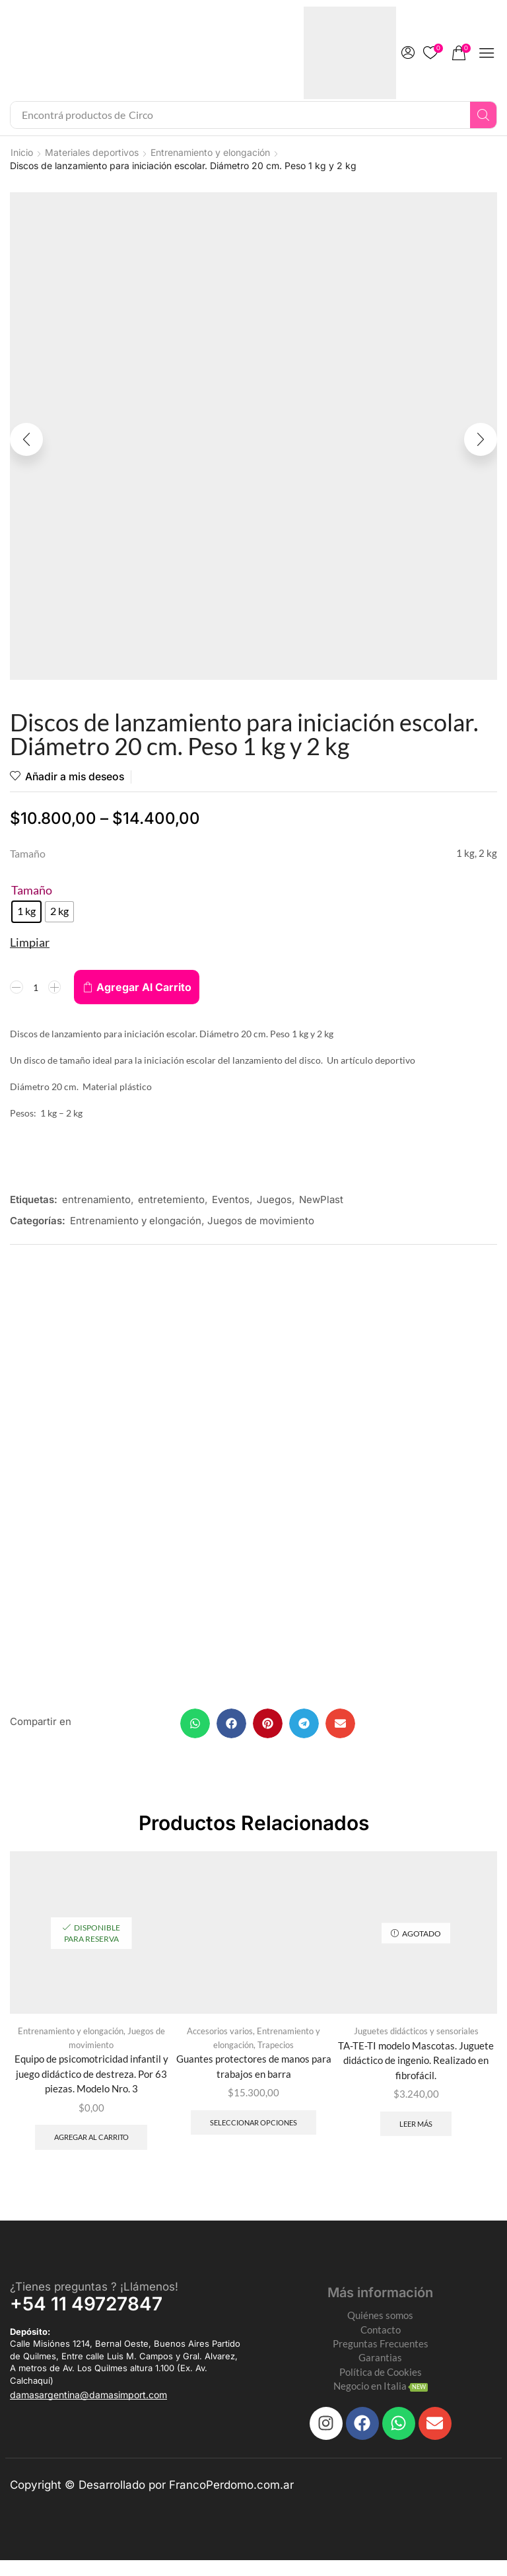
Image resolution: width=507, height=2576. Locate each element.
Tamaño (31, 891)
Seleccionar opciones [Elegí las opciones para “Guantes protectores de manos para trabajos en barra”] (253, 2131)
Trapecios (275, 2050)
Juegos (274, 1201)
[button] (408, 52)
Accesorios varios (220, 2037)
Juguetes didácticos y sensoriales (416, 2037)
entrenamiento (96, 1201)
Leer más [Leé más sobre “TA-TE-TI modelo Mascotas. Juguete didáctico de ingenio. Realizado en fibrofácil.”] (416, 2132)
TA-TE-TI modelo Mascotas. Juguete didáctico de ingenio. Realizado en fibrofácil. (416, 2067)
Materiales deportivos (92, 152)
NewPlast (321, 1201)
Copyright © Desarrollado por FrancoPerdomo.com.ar (152, 2500)
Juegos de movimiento (260, 1222)
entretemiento (171, 1201)
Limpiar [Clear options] (30, 943)
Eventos (231, 1201)
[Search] (483, 115)
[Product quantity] (36, 988)
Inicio (22, 152)
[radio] (26, 913)
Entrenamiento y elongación (210, 152)
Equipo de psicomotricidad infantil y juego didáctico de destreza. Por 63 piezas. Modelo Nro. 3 (91, 2081)
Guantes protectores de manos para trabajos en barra (253, 2073)
